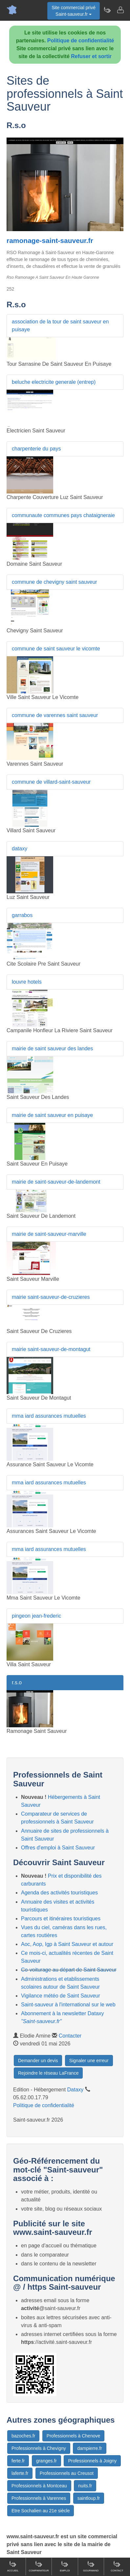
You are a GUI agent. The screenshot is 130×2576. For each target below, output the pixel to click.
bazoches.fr (23, 2435)
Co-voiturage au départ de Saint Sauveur (69, 1970)
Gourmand (91, 2566)
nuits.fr (85, 2485)
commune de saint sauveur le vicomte (56, 648)
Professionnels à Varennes (38, 2498)
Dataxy (75, 2089)
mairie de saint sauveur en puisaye (52, 1115)
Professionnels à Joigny (92, 2460)
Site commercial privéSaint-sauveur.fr (74, 11)
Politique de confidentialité (80, 40)
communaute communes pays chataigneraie (63, 515)
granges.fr (46, 2460)
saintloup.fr (88, 2498)
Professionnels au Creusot (67, 2473)
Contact (117, 2566)
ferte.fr (18, 2460)
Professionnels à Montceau (39, 2485)
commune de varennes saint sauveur (55, 715)
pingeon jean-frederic (36, 1616)
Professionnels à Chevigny (38, 2448)
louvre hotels (27, 982)
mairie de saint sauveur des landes (52, 1048)
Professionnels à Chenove (73, 2435)
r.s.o (17, 1682)
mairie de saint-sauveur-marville (49, 1234)
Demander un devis (38, 2060)
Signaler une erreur (89, 2060)
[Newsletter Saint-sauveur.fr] (107, 10)
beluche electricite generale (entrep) (54, 382)
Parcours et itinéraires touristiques (60, 1918)
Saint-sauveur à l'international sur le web (68, 2004)
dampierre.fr (89, 2448)
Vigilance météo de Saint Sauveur (60, 1995)
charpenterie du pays (36, 448)
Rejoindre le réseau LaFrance (48, 2073)
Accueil (13, 2566)
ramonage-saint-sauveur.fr (50, 240)
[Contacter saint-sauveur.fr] (120, 10)
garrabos (22, 915)
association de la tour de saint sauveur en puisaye (60, 325)
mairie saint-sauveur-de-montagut (51, 1349)
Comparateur (39, 2566)
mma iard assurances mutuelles (49, 1416)
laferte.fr (19, 2473)
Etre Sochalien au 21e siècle (40, 2510)
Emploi (65, 2566)
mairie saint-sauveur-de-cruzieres (51, 1297)
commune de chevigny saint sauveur (54, 582)
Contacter (70, 2036)
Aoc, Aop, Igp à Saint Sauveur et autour (67, 1944)
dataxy (19, 848)
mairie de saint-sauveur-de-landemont (56, 1182)
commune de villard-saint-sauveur (51, 782)
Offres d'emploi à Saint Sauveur (58, 1847)
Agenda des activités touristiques (59, 1892)
